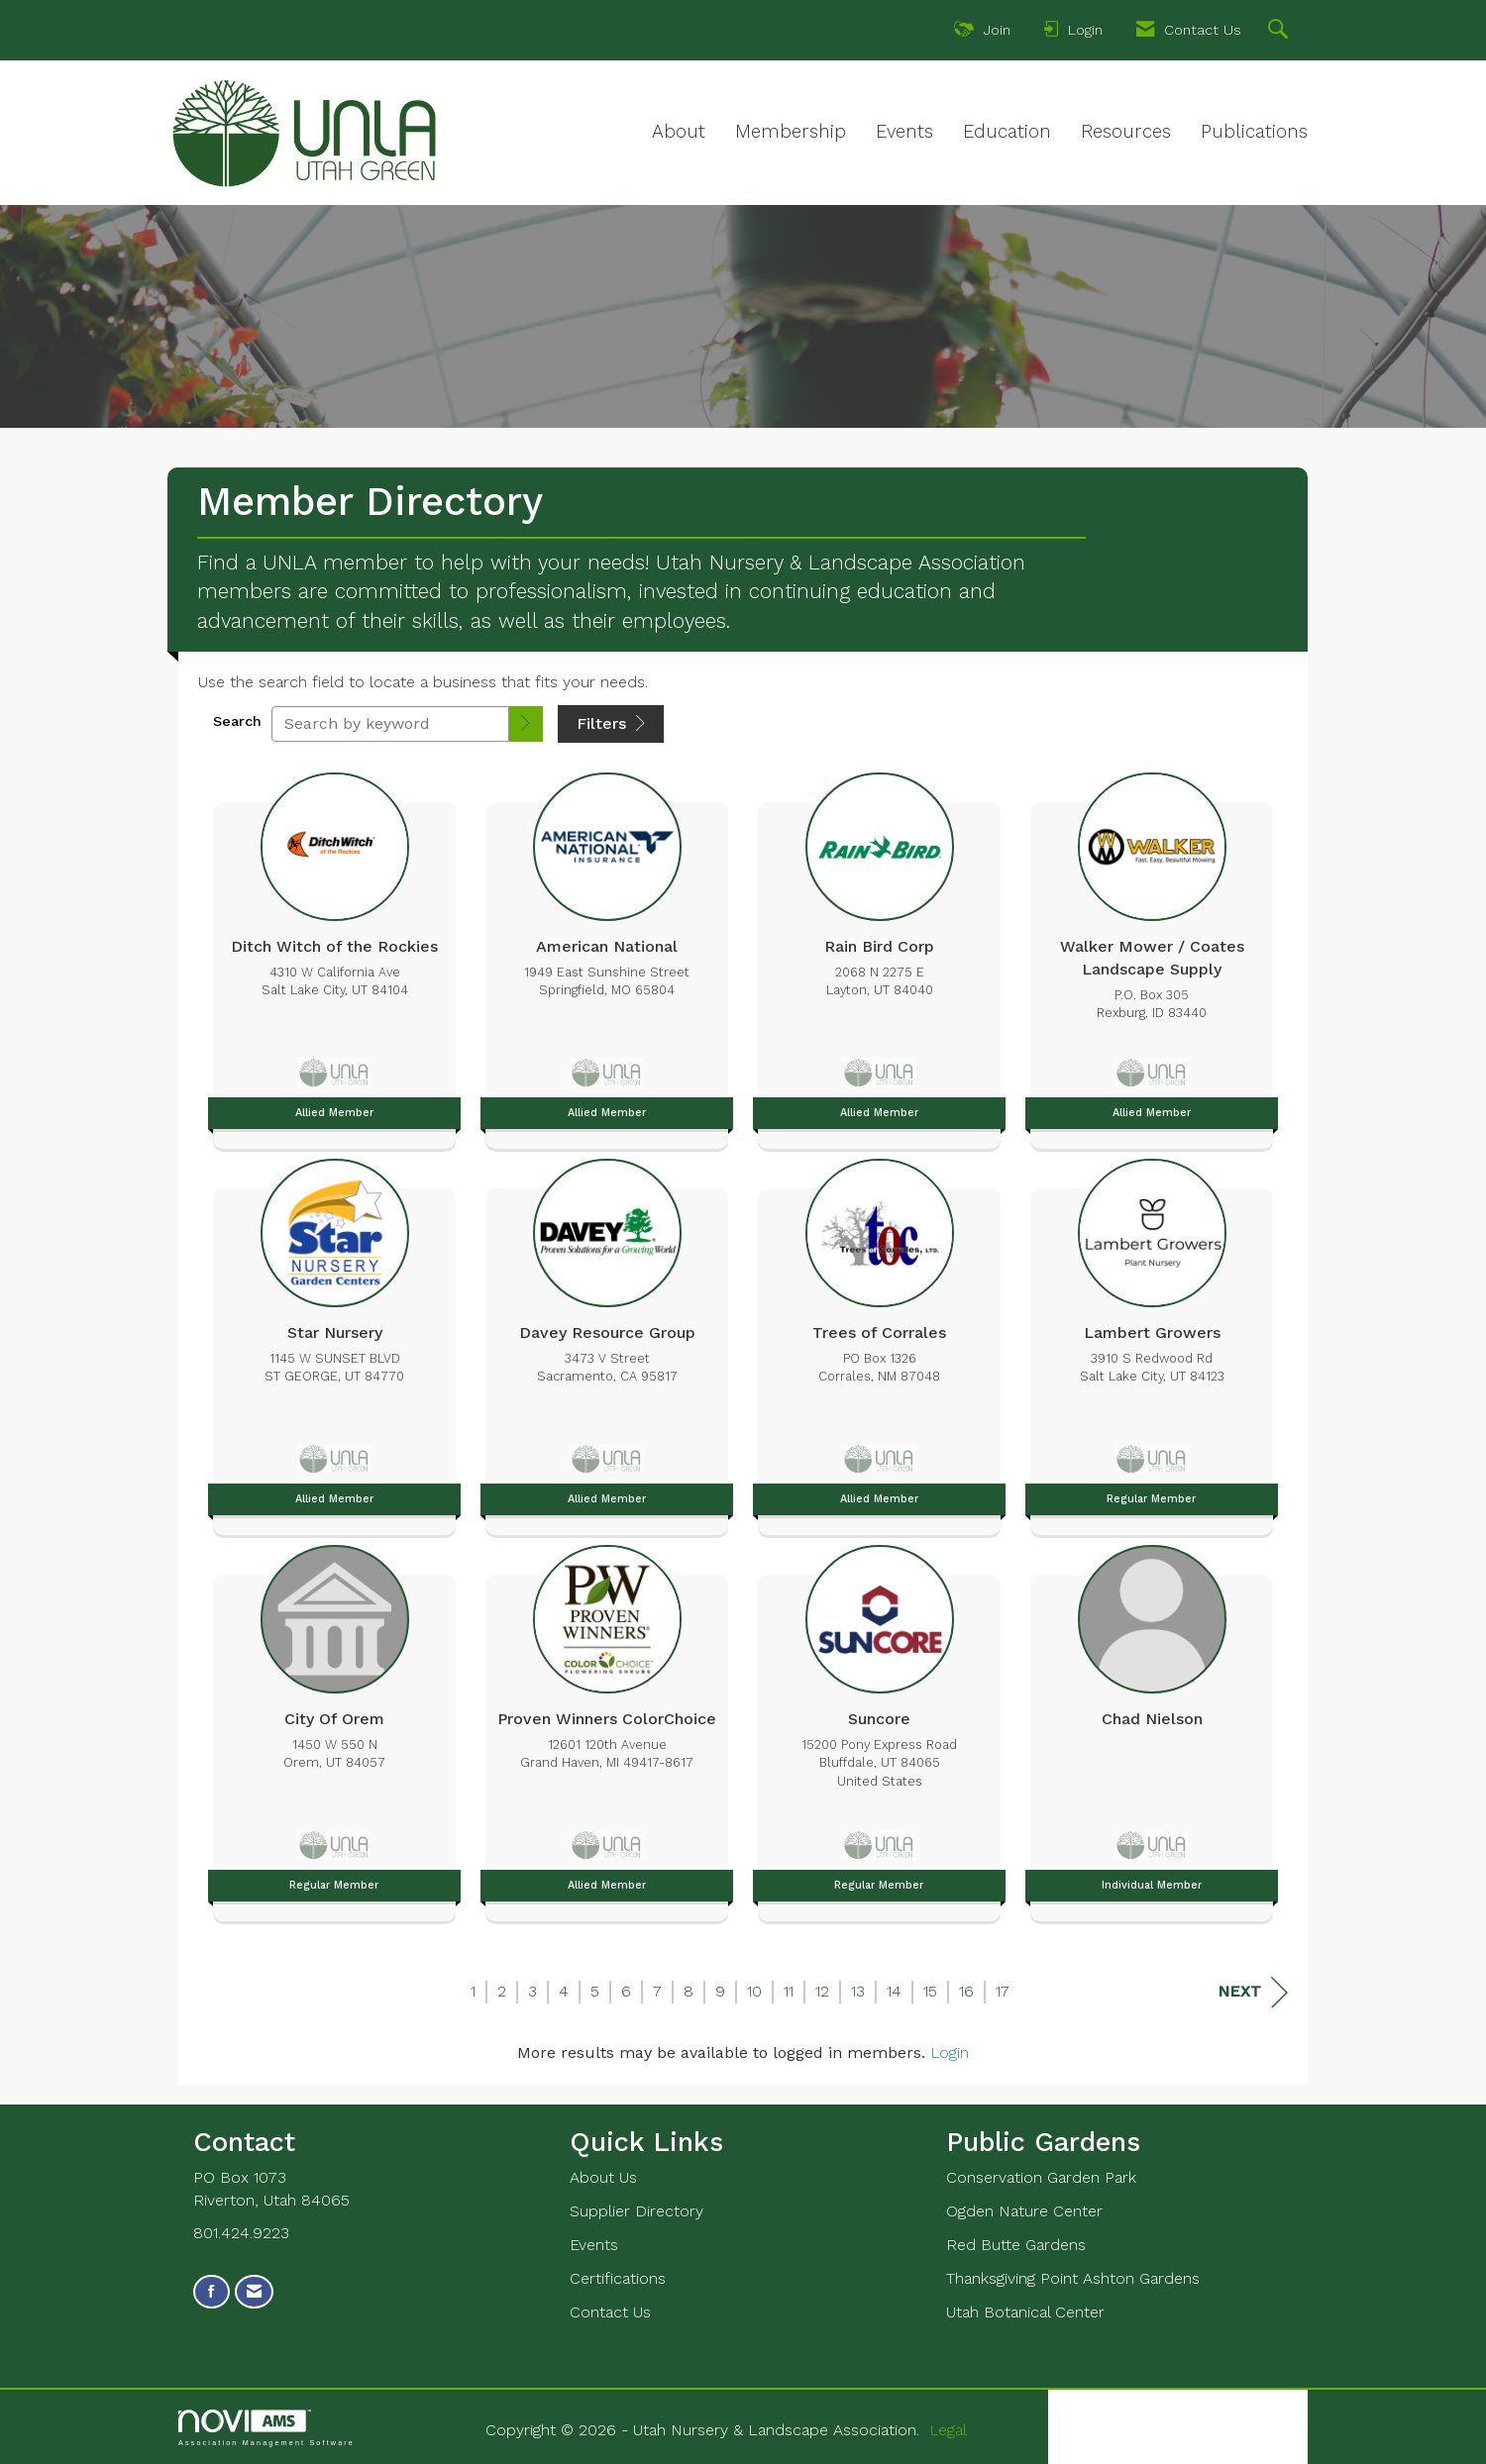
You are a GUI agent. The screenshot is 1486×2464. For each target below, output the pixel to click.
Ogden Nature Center (1024, 2211)
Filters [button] (611, 723)
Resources (1126, 132)
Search (237, 721)
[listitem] (334, 956)
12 (822, 1991)
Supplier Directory (636, 2211)
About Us (603, 2177)
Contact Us (610, 2312)
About (678, 132)
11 (789, 1991)
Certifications (618, 2278)
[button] (526, 724)
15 (930, 1991)
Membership (790, 132)
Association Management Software (266, 2428)
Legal (948, 2429)
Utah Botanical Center (1025, 2312)
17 (1002, 1991)
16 (966, 1991)
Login (949, 2052)
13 (858, 1991)
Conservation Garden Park (1041, 2177)
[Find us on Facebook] (211, 2292)
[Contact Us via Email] (254, 2292)
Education (1007, 132)
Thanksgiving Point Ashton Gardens (1073, 2278)
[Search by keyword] (390, 724)
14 (894, 1991)
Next (1253, 1992)
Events (904, 132)
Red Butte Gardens (1016, 2244)
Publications (1254, 132)
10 (754, 1991)
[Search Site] (1280, 32)
